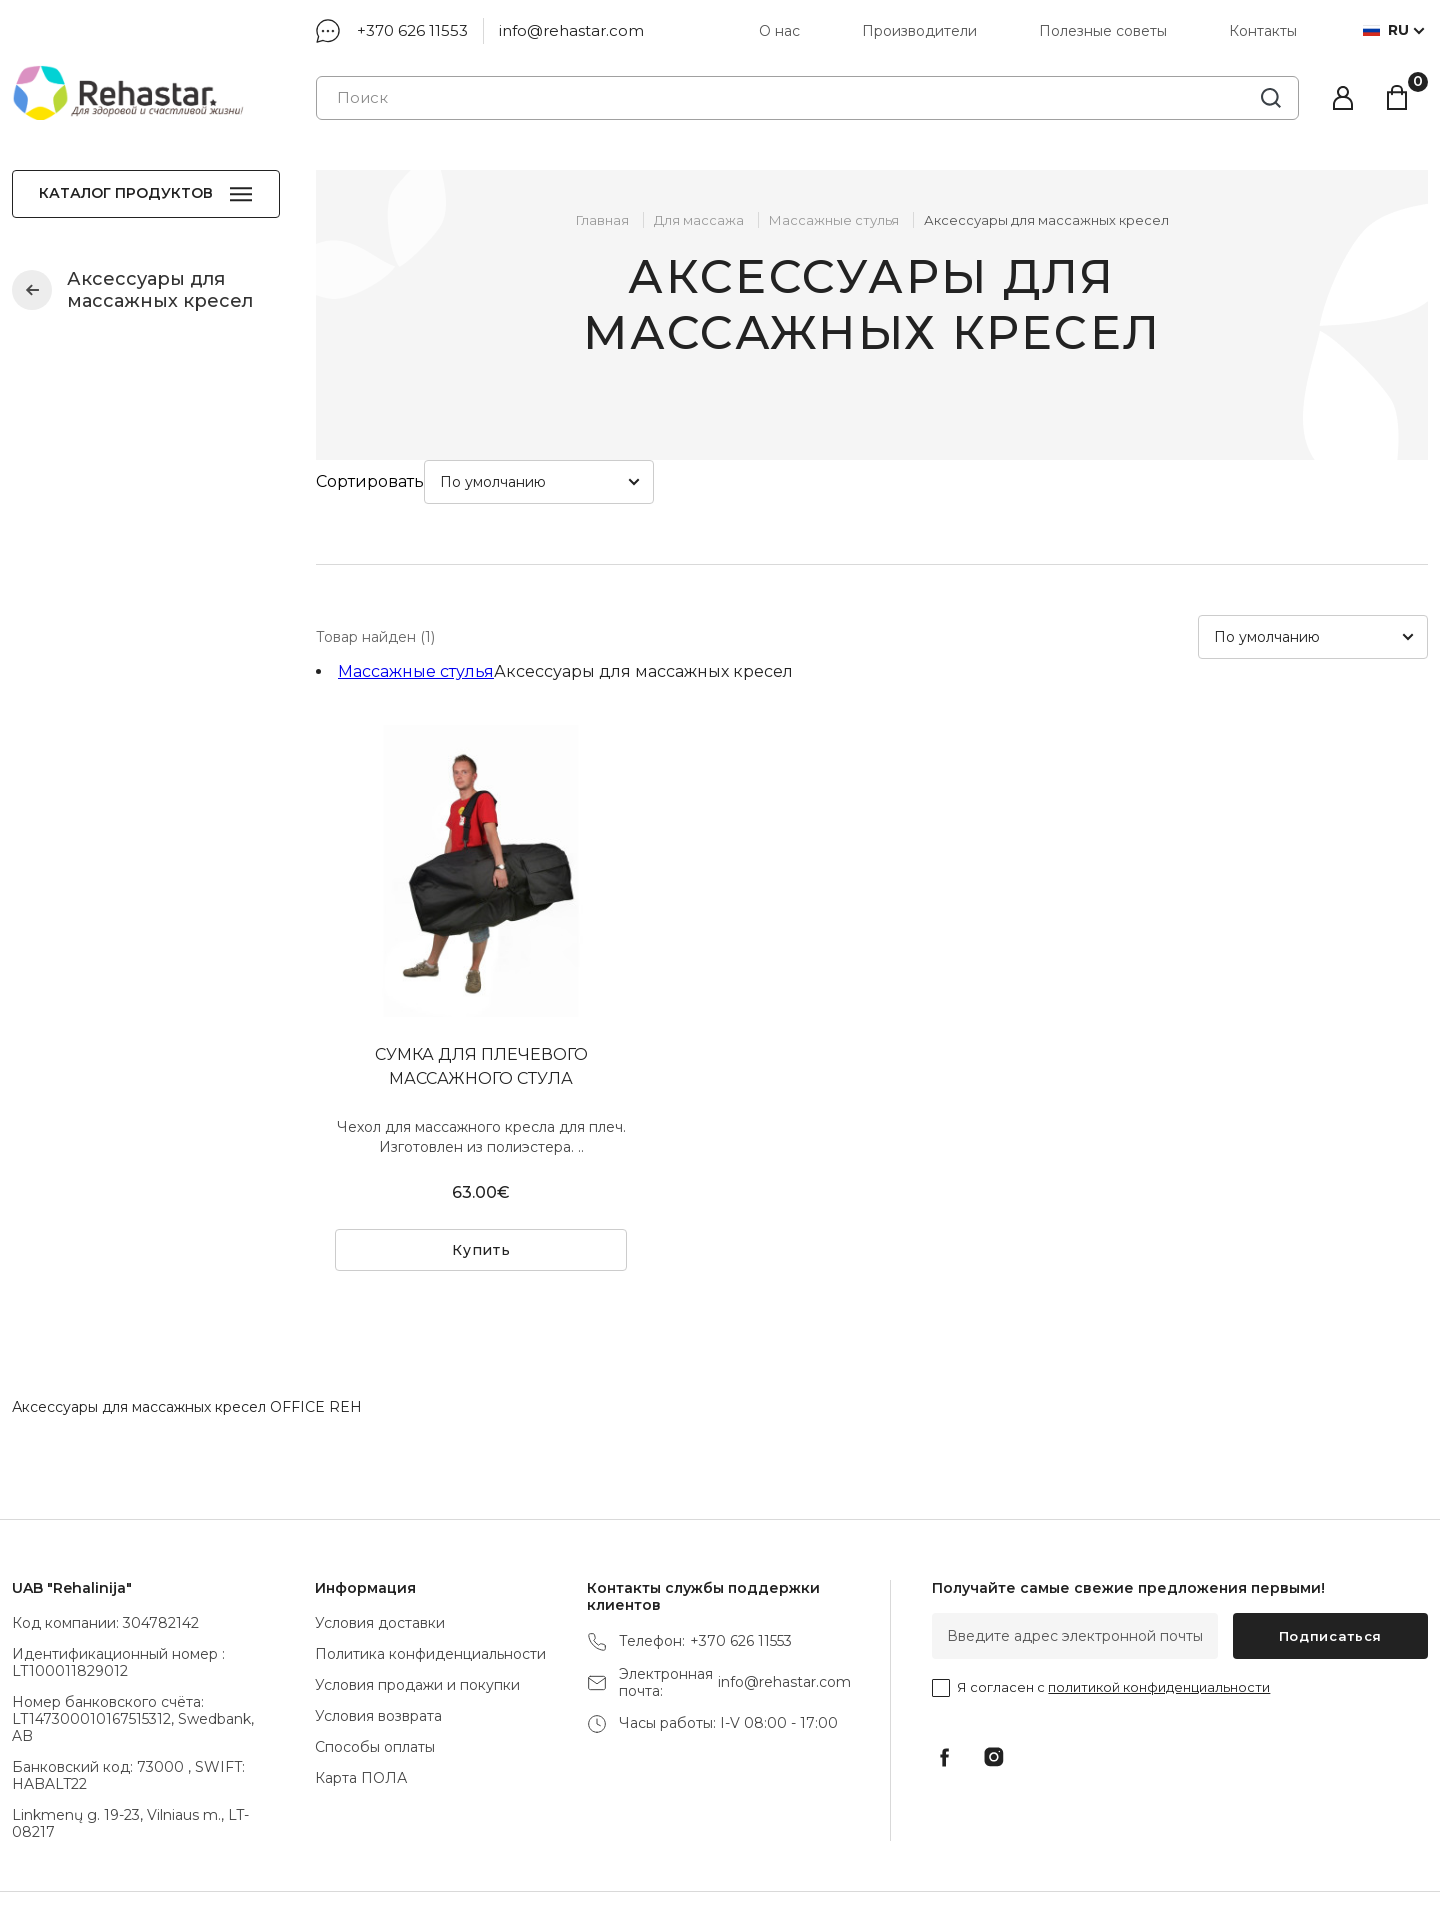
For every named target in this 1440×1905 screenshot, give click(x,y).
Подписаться (1330, 1566)
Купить (481, 1180)
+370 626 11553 (412, 30)
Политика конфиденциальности (430, 1584)
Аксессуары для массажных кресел (1046, 220)
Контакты (1265, 31)
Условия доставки (380, 1553)
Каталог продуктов (126, 193)
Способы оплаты (375, 1677)
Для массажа (699, 220)
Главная (602, 220)
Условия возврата (378, 1646)
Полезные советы (1103, 31)
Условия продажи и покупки (417, 1615)
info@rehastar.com (571, 30)
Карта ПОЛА (361, 1708)
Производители (919, 31)
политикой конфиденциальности (1159, 1617)
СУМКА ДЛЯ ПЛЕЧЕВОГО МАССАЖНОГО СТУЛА (481, 996)
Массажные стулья (32, 290)
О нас (779, 31)
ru (1386, 30)
